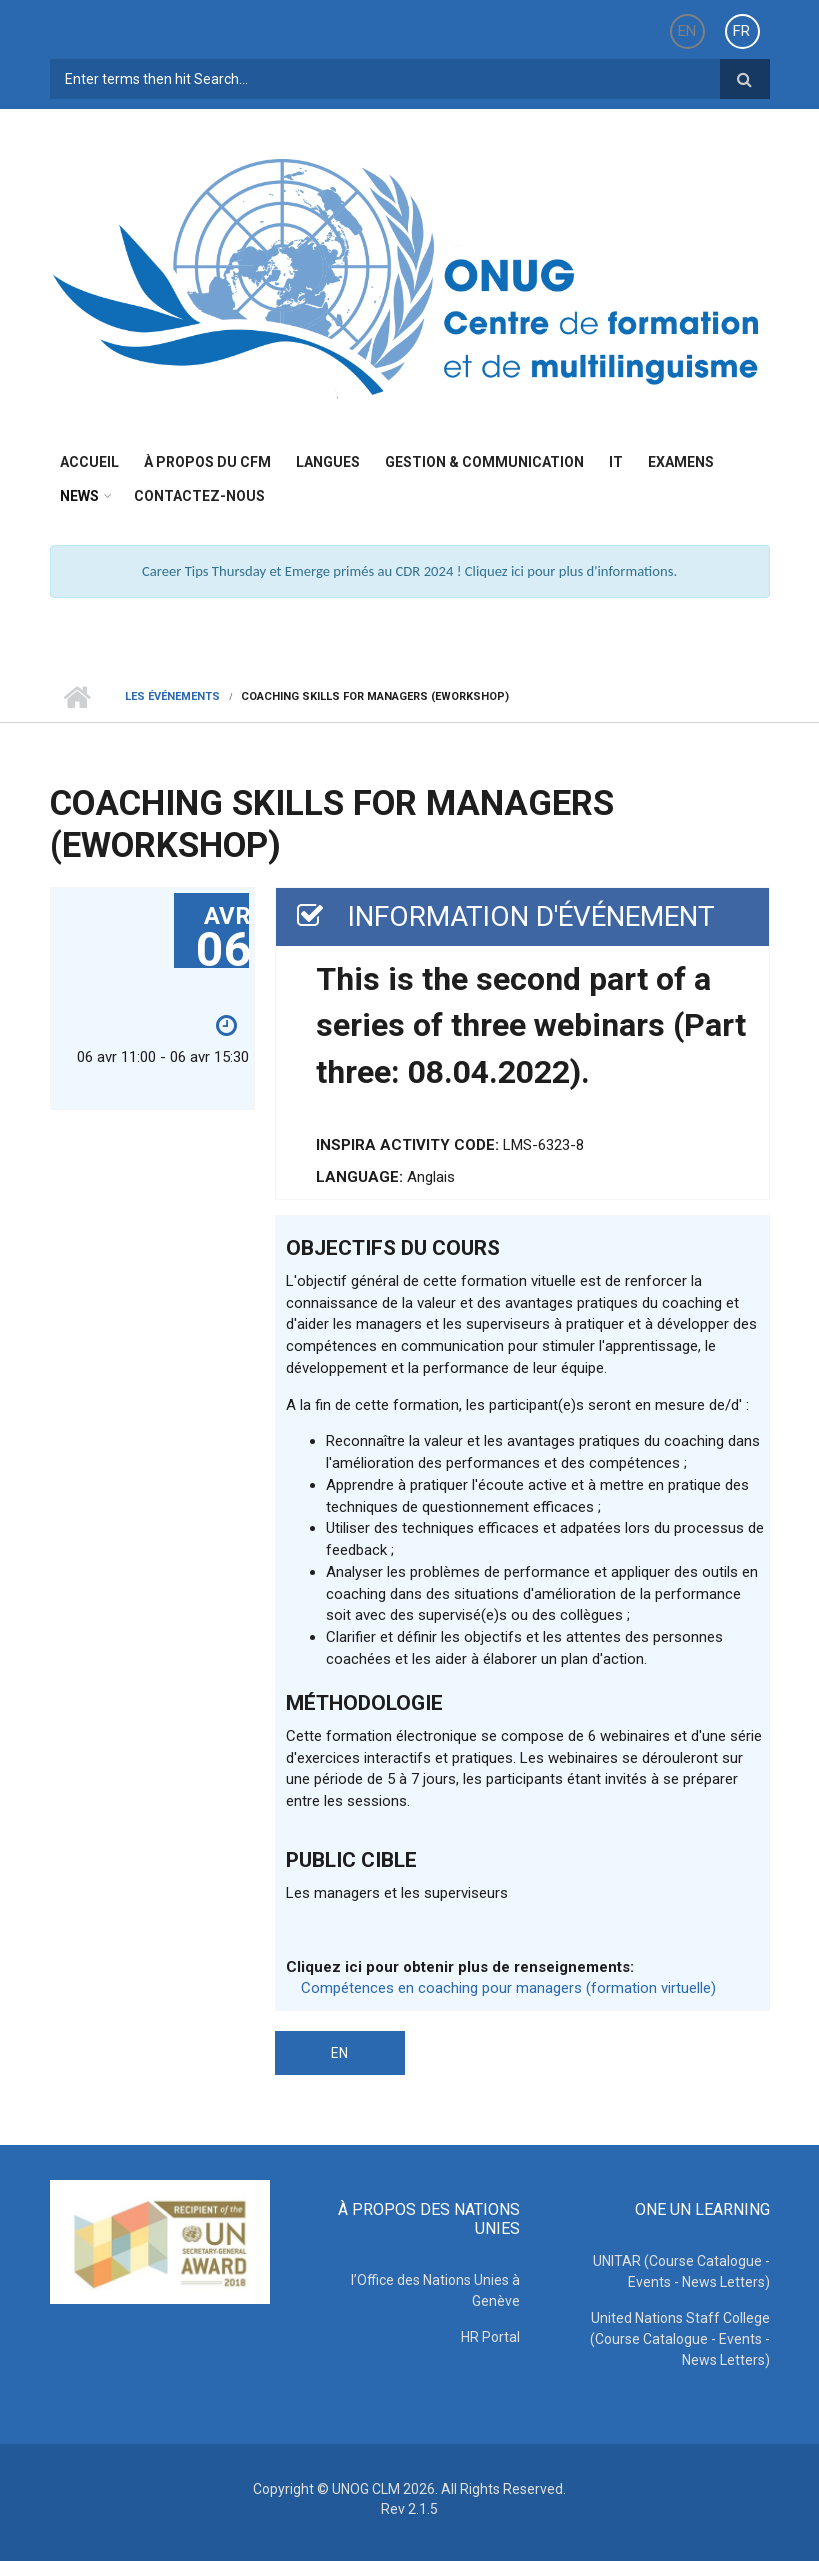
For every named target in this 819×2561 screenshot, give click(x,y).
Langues (328, 462)
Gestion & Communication (484, 462)
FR (741, 31)
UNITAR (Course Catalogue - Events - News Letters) (681, 2271)
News (79, 496)
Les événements (172, 696)
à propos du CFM (207, 462)
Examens (681, 462)
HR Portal (490, 2337)
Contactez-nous (199, 496)
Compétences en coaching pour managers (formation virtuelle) (508, 1988)
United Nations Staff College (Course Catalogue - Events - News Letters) (680, 2339)
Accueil (89, 462)
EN (687, 31)
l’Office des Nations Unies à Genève (435, 2290)
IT (616, 462)
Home (77, 697)
